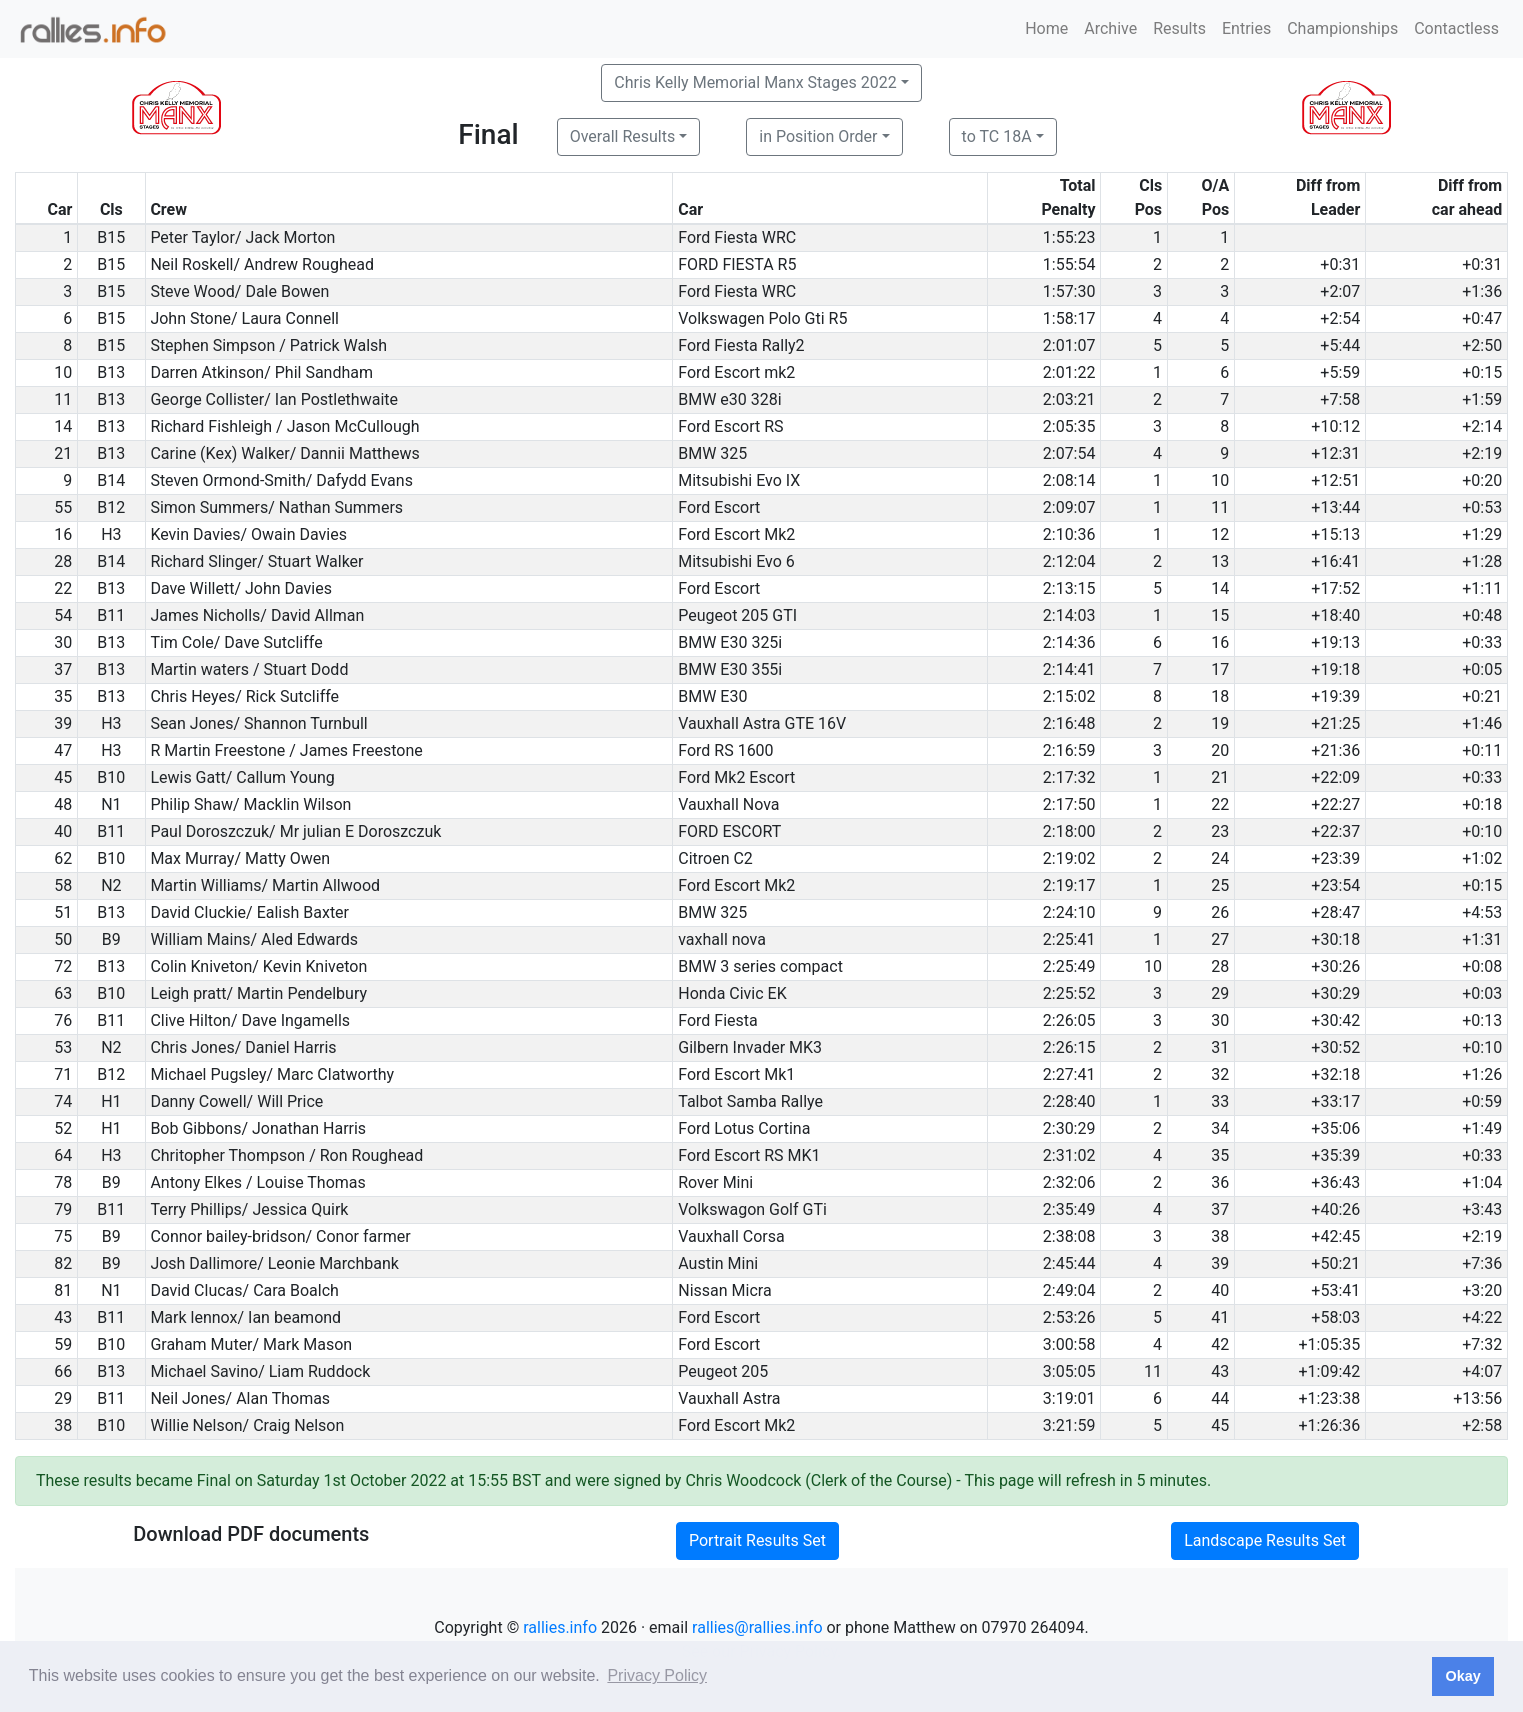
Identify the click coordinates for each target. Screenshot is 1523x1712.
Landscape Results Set (1265, 1540)
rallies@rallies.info (757, 1627)
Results (1179, 28)
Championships (1342, 28)
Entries (1246, 28)
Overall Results (623, 136)
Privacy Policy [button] (657, 1675)
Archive (1110, 28)
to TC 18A (997, 136)
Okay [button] (1462, 1676)
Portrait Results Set (757, 1540)
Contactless (1456, 28)
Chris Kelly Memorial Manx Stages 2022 (755, 82)
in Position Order (818, 136)
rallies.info (560, 1627)
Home (1046, 28)
